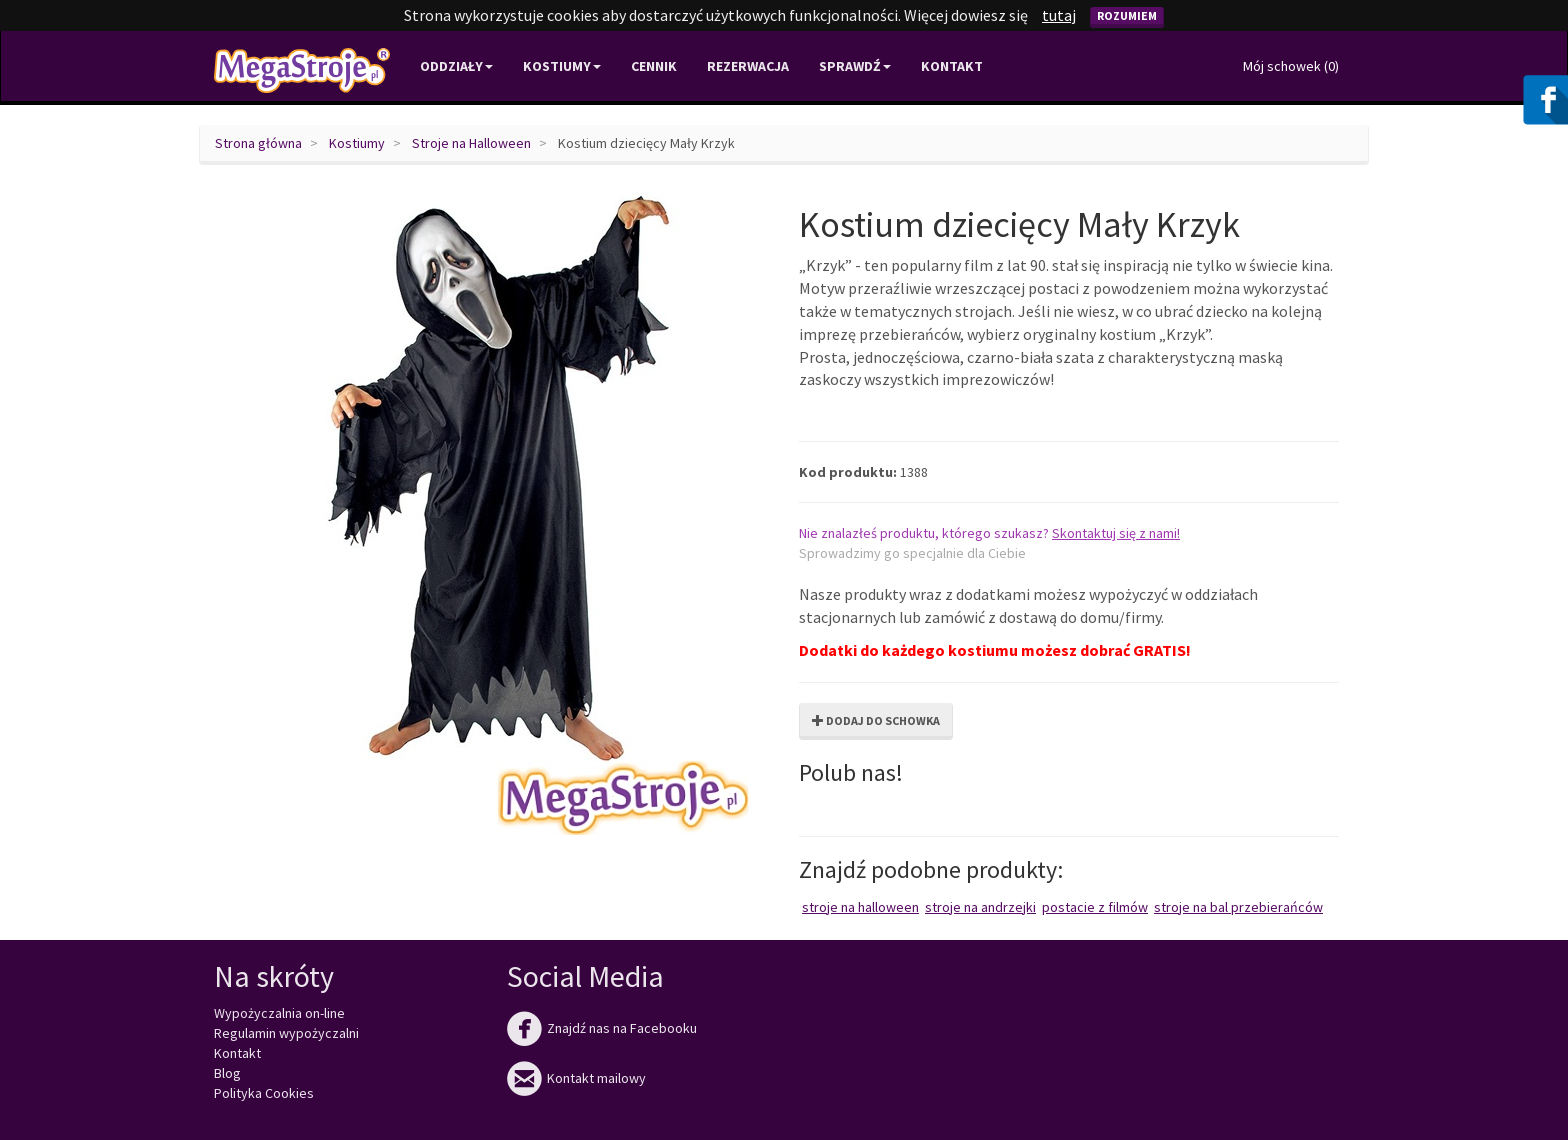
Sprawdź (855, 66)
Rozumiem (1127, 15)
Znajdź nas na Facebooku (602, 1028)
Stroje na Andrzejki (980, 907)
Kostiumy (357, 143)
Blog (227, 1073)
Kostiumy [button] (562, 66)
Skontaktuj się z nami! (1116, 533)
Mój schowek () (1291, 66)
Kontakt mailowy (576, 1078)
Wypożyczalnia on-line (279, 1013)
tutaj (1059, 15)
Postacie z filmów (1095, 907)
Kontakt (952, 66)
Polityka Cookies (264, 1093)
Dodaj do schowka (876, 720)
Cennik (654, 66)
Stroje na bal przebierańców (1238, 907)
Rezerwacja (748, 66)
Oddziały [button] (456, 66)
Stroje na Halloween (471, 143)
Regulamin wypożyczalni (286, 1033)
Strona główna (258, 143)
